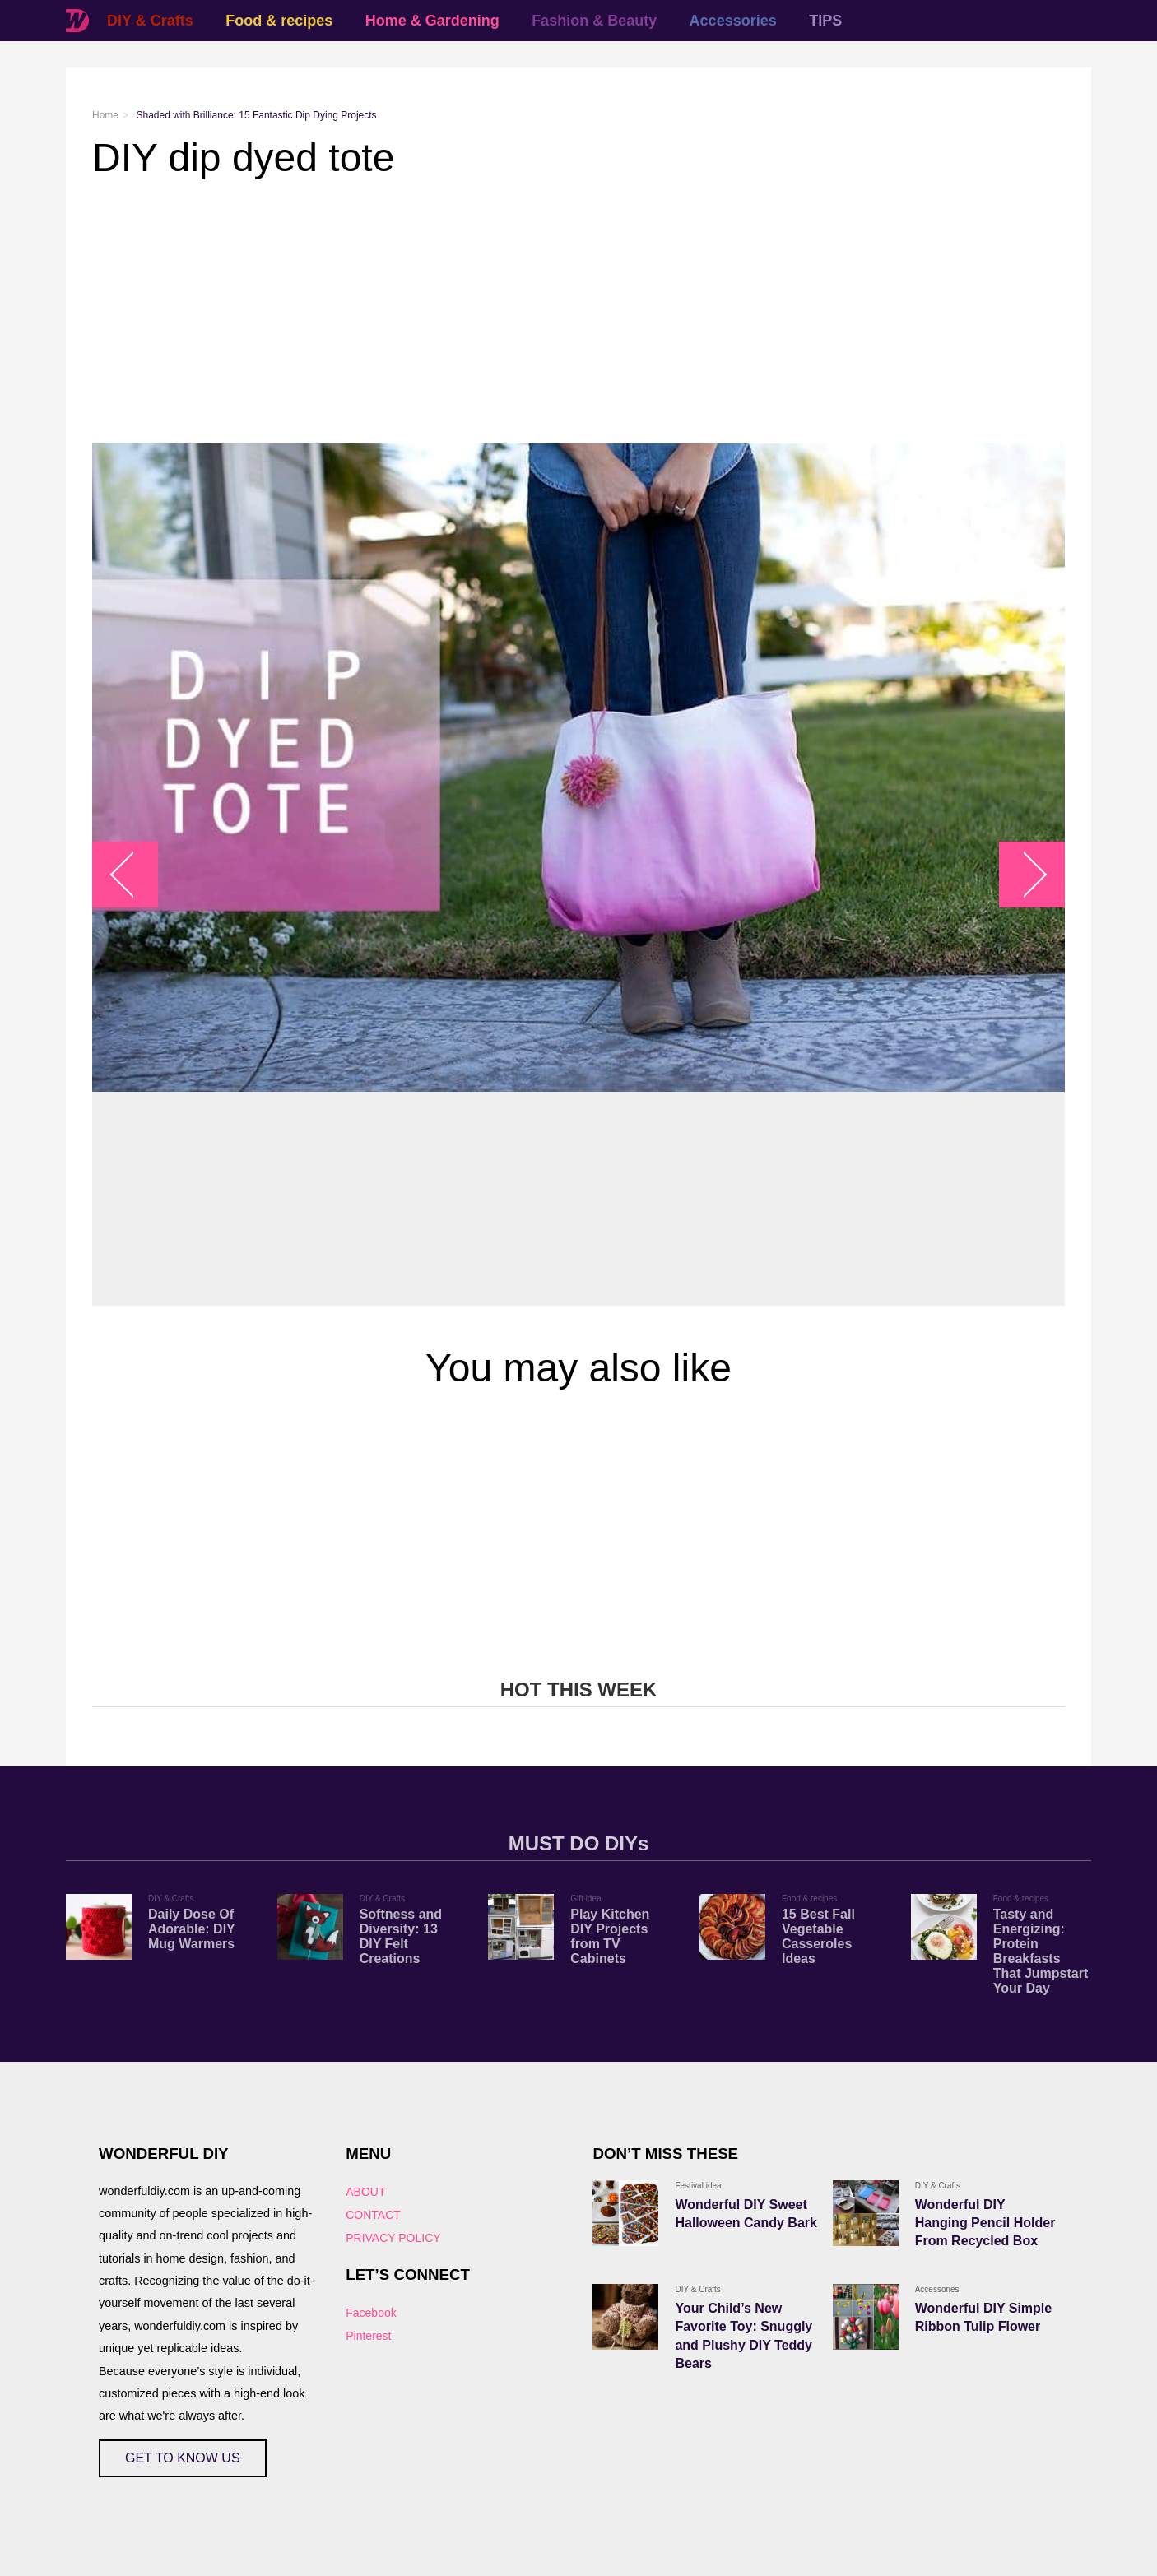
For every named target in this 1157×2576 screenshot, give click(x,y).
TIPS (825, 20)
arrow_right (1024, 875)
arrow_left (133, 875)
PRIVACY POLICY (393, 2237)
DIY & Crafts (150, 20)
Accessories (733, 20)
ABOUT (365, 2191)
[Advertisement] (578, 312)
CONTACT (373, 2214)
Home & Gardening (432, 20)
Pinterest (368, 2335)
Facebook (371, 2312)
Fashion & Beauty (594, 20)
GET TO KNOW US (182, 2458)
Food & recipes (278, 20)
